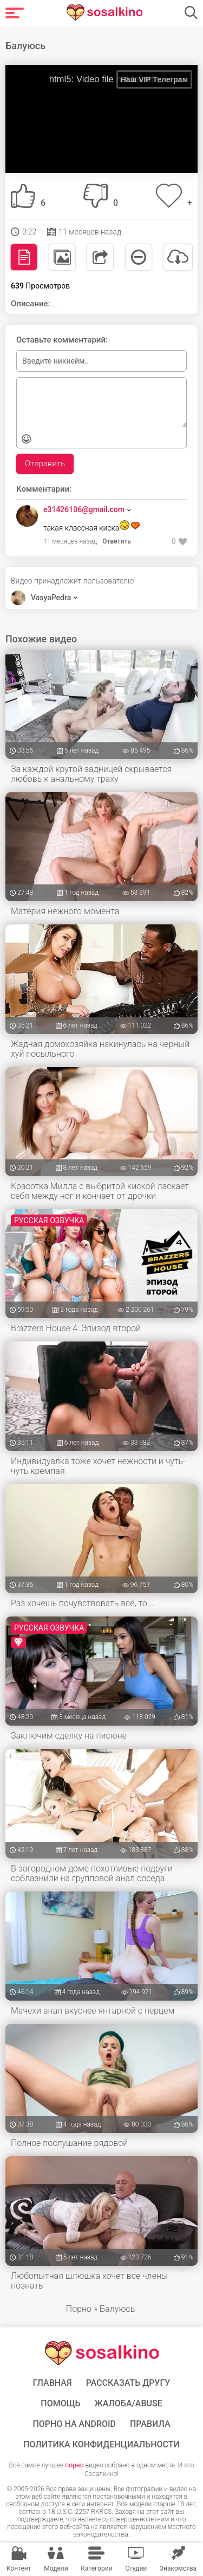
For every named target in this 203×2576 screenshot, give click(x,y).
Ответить (116, 541)
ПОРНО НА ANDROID (74, 2424)
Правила (150, 2424)
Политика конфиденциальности (101, 2445)
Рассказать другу (128, 2383)
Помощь (60, 2404)
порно (74, 2465)
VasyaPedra (51, 597)
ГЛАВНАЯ (52, 2383)
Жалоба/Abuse (128, 2404)
